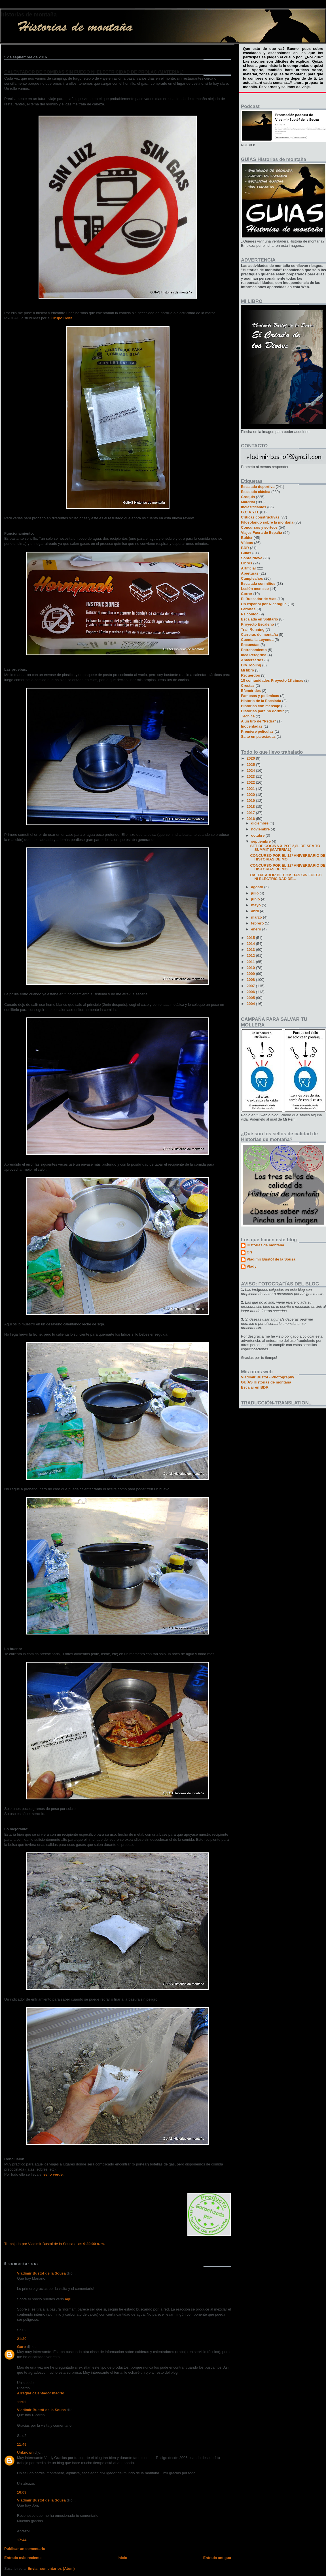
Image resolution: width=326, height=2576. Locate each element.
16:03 (21, 2492)
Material (248, 502)
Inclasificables (253, 507)
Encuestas (250, 645)
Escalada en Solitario (259, 619)
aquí (69, 2299)
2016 (251, 819)
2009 (251, 974)
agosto (257, 887)
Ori (249, 1252)
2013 (251, 949)
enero (256, 929)
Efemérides (251, 690)
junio (256, 899)
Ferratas (248, 609)
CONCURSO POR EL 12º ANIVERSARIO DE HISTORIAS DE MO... (287, 857)
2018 (251, 806)
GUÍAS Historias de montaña (266, 1382)
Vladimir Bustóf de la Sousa (41, 2273)
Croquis (248, 497)
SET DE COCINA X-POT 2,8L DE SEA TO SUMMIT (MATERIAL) (285, 848)
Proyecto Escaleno (257, 624)
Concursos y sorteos (259, 527)
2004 (251, 1004)
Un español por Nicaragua (264, 604)
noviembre (261, 829)
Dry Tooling (251, 665)
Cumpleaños (252, 578)
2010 (251, 968)
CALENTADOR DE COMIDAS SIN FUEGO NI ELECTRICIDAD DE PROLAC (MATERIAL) (94, 72)
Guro (21, 2347)
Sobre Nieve (251, 558)
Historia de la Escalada (261, 701)
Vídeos (247, 543)
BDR (245, 548)
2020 (251, 794)
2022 (251, 782)
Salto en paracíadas (258, 736)
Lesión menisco (255, 588)
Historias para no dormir (262, 711)
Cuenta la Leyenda (257, 639)
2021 (251, 789)
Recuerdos (250, 675)
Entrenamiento (254, 650)
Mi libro (247, 670)
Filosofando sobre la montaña (267, 522)
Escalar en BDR (254, 1387)
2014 (251, 943)
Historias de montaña (29, 14)
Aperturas (249, 573)
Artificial (248, 568)
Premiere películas (257, 731)
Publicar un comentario (24, 2549)
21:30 (21, 2339)
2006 (251, 992)
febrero (258, 923)
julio (255, 893)
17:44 (21, 2540)
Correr (246, 594)
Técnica (248, 716)
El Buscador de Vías (258, 599)
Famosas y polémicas (260, 696)
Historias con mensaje (260, 706)
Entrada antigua (217, 2558)
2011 (251, 962)
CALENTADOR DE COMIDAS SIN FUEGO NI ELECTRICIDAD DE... (285, 877)
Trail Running (252, 629)
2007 (251, 986)
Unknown (25, 2452)
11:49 (21, 2444)
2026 (251, 758)
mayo (256, 905)
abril (255, 911)
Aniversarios (252, 660)
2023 (251, 776)
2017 (251, 813)
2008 (251, 979)
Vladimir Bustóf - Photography (267, 1377)
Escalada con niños (258, 583)
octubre (258, 835)
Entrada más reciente (23, 2558)
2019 (251, 800)
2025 (251, 764)
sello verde (53, 2174)
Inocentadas (252, 726)
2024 (251, 770)
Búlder (247, 537)
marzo (257, 917)
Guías (246, 553)
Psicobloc (249, 614)
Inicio (122, 2558)
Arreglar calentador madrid (40, 2393)
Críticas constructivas (260, 517)
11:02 (21, 2402)
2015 (251, 938)
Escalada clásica (255, 492)
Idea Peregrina (253, 655)
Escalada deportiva (258, 486)
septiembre (261, 841)
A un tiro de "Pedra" (258, 721)
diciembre (260, 823)
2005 (251, 998)
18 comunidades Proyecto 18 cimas (272, 680)
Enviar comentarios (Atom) (51, 2568)
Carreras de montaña (259, 634)
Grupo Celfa (61, 318)
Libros (246, 563)
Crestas (248, 685)
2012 (251, 955)
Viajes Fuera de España (261, 532)
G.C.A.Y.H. (250, 512)
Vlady (252, 1266)
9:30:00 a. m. (94, 2244)
